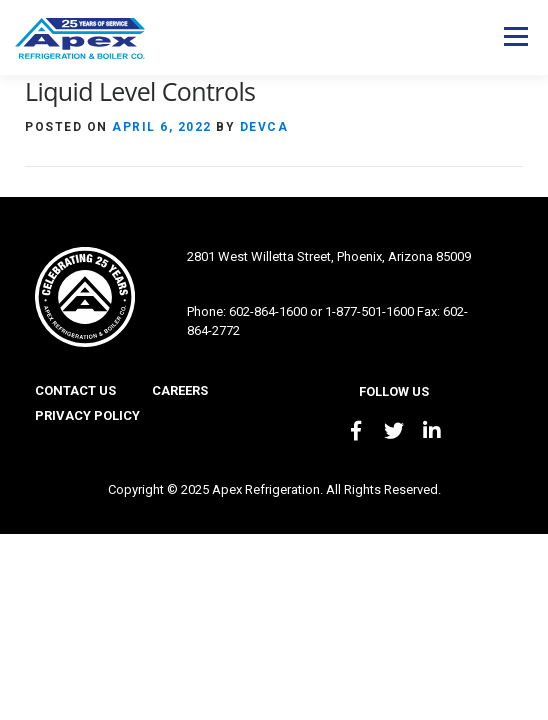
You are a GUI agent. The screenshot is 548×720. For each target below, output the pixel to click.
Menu (515, 36)
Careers (180, 390)
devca (264, 127)
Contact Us (75, 390)
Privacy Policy (87, 415)
